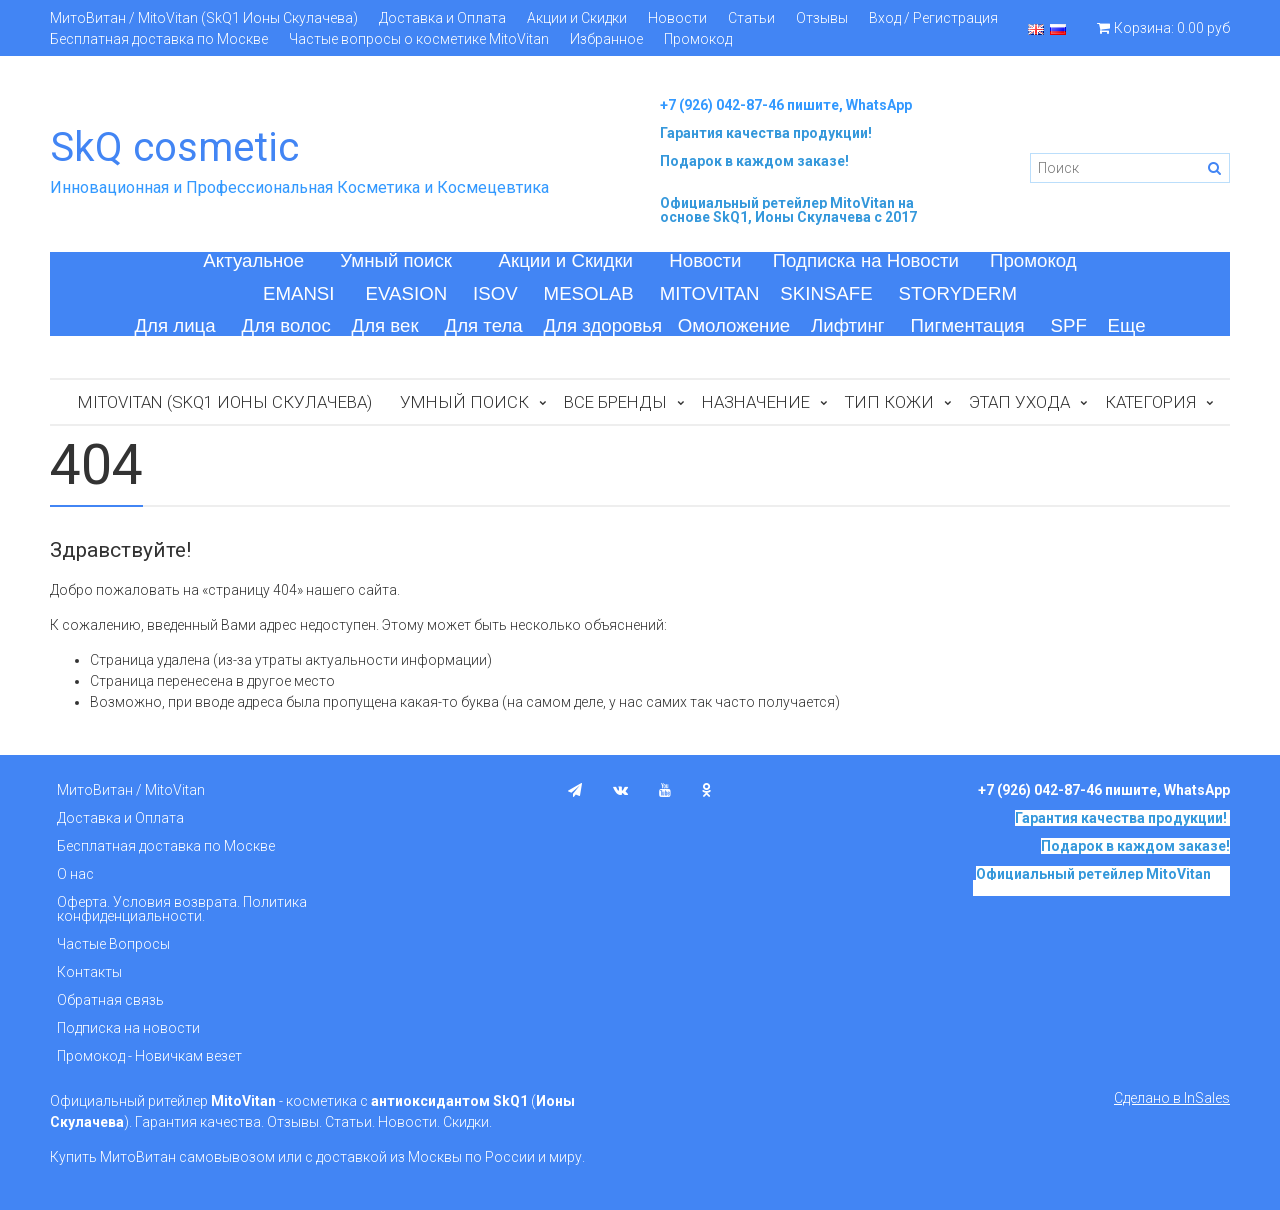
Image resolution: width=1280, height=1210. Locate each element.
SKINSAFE (826, 293)
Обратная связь (110, 1000)
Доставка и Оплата (442, 18)
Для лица (174, 325)
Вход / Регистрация (933, 18)
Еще (1127, 325)
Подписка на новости (128, 1028)
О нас (75, 874)
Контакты (89, 972)
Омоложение (734, 325)
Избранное (606, 39)
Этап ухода (1019, 402)
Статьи (751, 18)
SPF (1069, 325)
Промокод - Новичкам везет (149, 1056)
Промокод (698, 39)
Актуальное (253, 260)
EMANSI (299, 293)
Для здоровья (602, 325)
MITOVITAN (710, 293)
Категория (1150, 402)
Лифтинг (848, 325)
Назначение (756, 402)
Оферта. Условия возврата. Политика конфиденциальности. (182, 909)
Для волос (286, 325)
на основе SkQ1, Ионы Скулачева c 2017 (788, 210)
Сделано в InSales (1172, 1098)
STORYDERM (958, 293)
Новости (677, 18)
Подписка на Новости (866, 260)
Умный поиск (396, 260)
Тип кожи (889, 402)
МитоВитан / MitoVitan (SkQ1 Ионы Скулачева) (204, 18)
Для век (385, 325)
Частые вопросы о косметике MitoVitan (419, 39)
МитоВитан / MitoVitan (131, 790)
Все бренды (615, 402)
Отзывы (822, 18)
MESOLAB (589, 293)
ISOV (495, 293)
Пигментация (968, 325)
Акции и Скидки (577, 18)
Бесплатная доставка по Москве (159, 39)
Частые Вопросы (113, 944)
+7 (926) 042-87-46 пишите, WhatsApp (786, 105)
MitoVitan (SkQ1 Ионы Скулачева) (225, 402)
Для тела (484, 325)
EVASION (407, 293)
